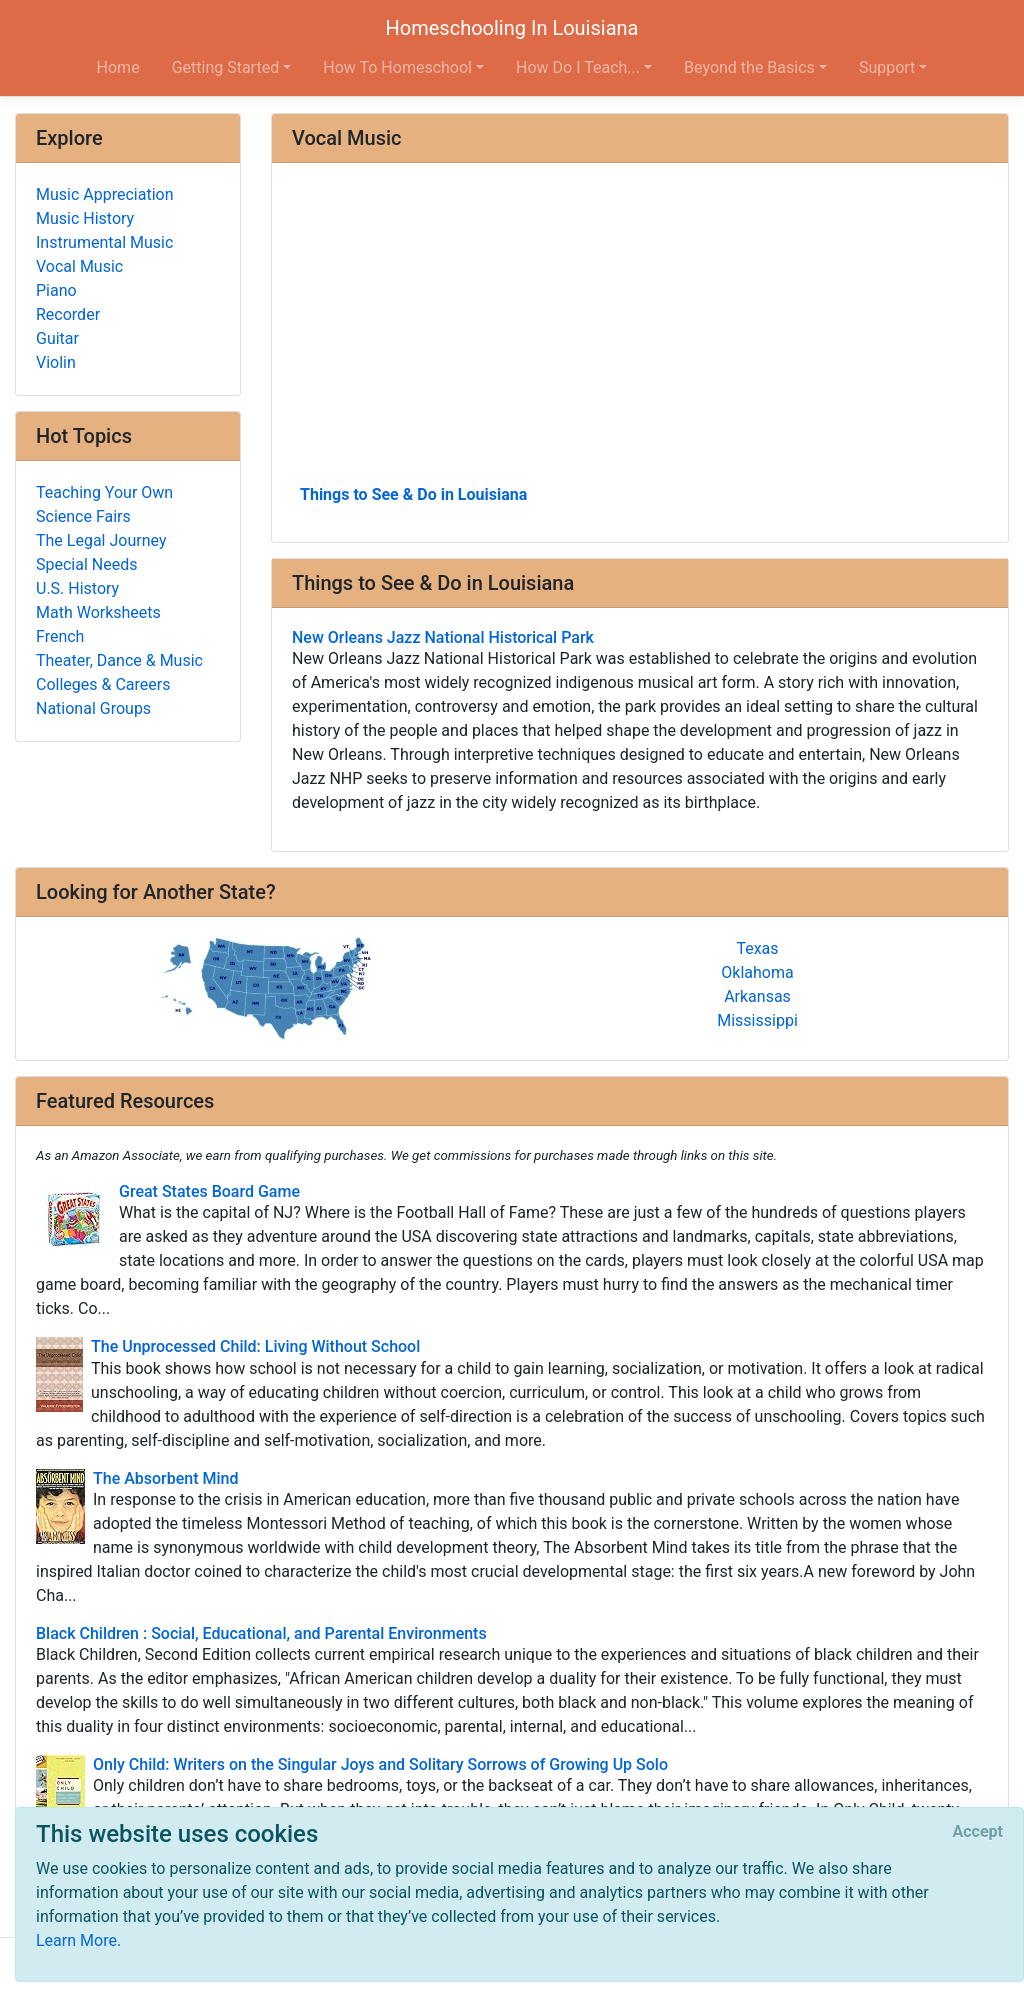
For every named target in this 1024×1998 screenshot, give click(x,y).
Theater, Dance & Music (119, 660)
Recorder (68, 314)
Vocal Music (79, 266)
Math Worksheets (98, 612)
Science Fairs (83, 516)
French (60, 636)
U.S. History (77, 588)
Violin (56, 362)
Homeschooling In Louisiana (512, 28)
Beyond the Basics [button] (749, 67)
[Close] (978, 1832)
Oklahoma (757, 972)
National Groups (93, 708)
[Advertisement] (640, 331)
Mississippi (757, 1020)
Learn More (76, 1940)
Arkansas (757, 996)
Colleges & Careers (103, 684)
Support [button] (887, 67)
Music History (85, 218)
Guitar (57, 338)
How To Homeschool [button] (397, 67)
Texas (757, 948)
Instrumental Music (104, 242)
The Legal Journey (101, 540)
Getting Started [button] (226, 67)
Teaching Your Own (104, 492)
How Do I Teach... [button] (578, 67)
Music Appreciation (105, 194)
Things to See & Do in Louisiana (413, 494)
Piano (56, 290)
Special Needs (86, 564)
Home (118, 67)
